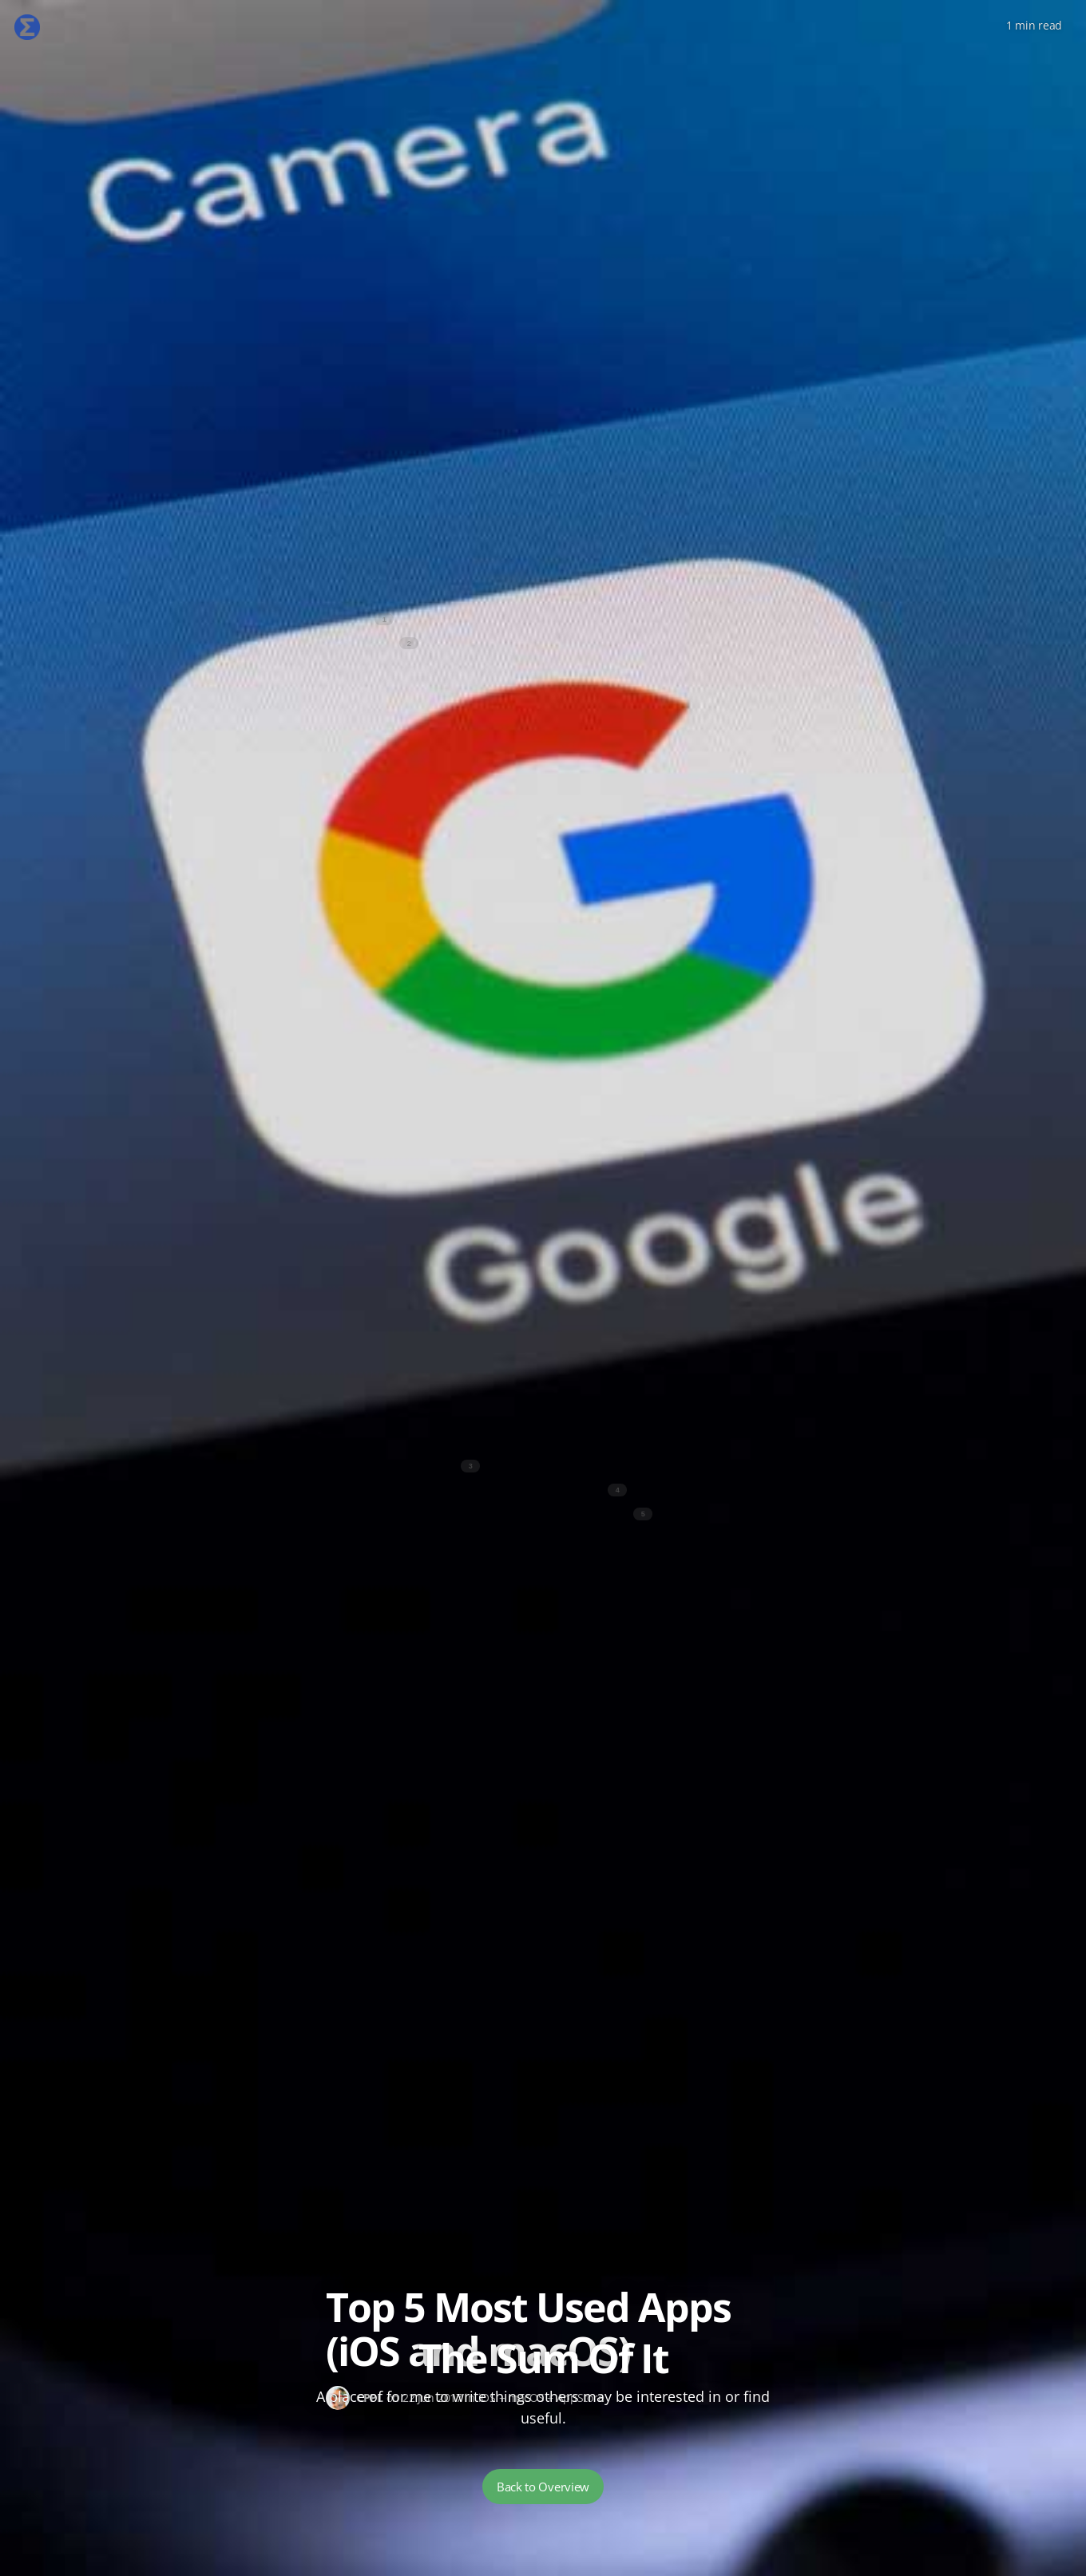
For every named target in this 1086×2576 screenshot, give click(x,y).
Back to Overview (543, 2487)
